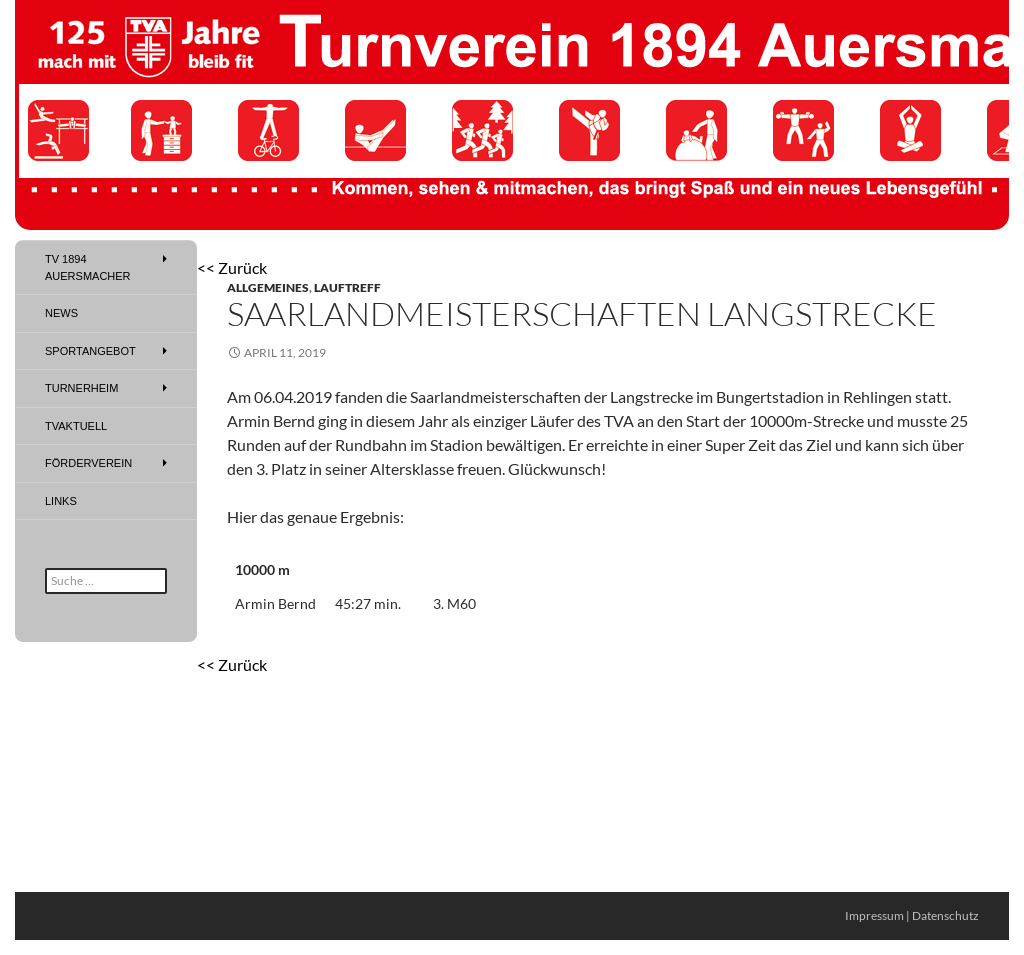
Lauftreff (347, 287)
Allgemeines (268, 287)
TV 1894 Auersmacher (88, 267)
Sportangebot (90, 351)
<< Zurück (232, 267)
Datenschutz (945, 915)
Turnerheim (81, 388)
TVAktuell (76, 426)
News (61, 313)
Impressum (874, 915)
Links (61, 501)
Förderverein (88, 463)
